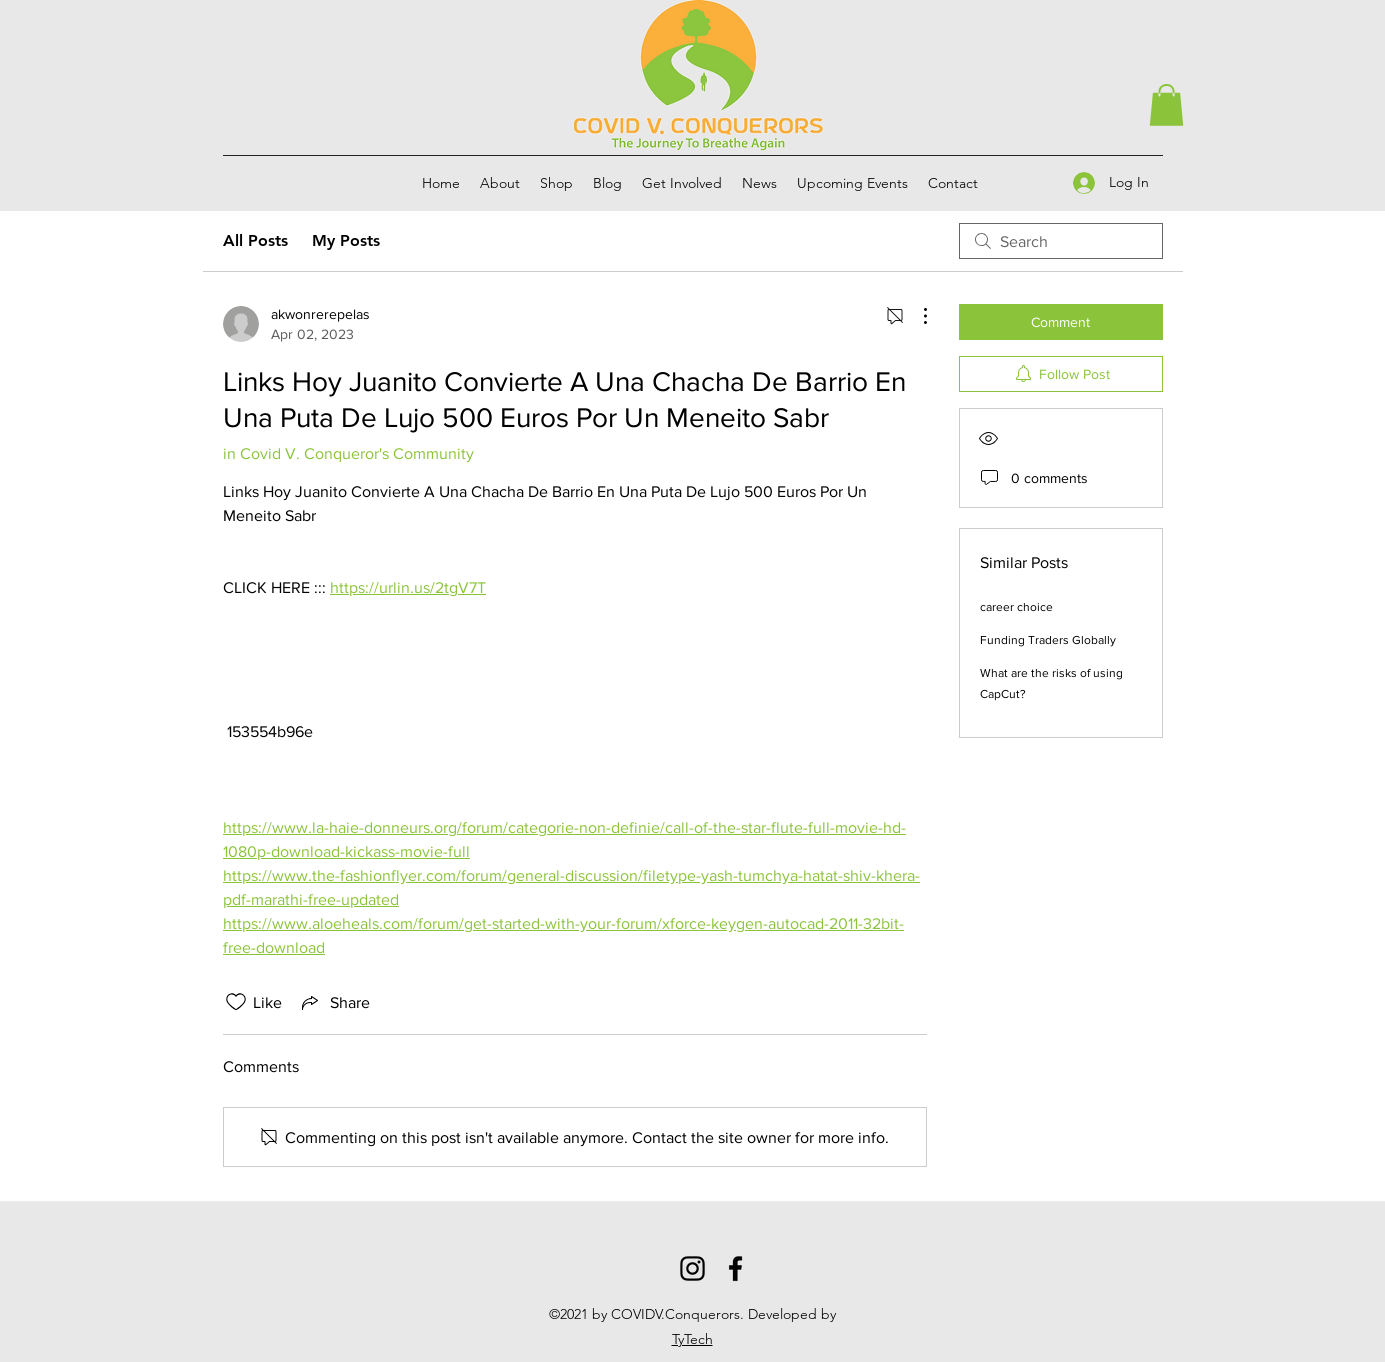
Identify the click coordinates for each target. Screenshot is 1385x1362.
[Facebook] (735, 1268)
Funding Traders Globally (1048, 640)
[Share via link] (334, 1002)
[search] (1061, 241)
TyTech (692, 1339)
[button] (1166, 105)
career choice (1016, 607)
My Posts (346, 240)
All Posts (255, 240)
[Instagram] (692, 1268)
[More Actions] (915, 316)
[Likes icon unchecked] (236, 1002)
